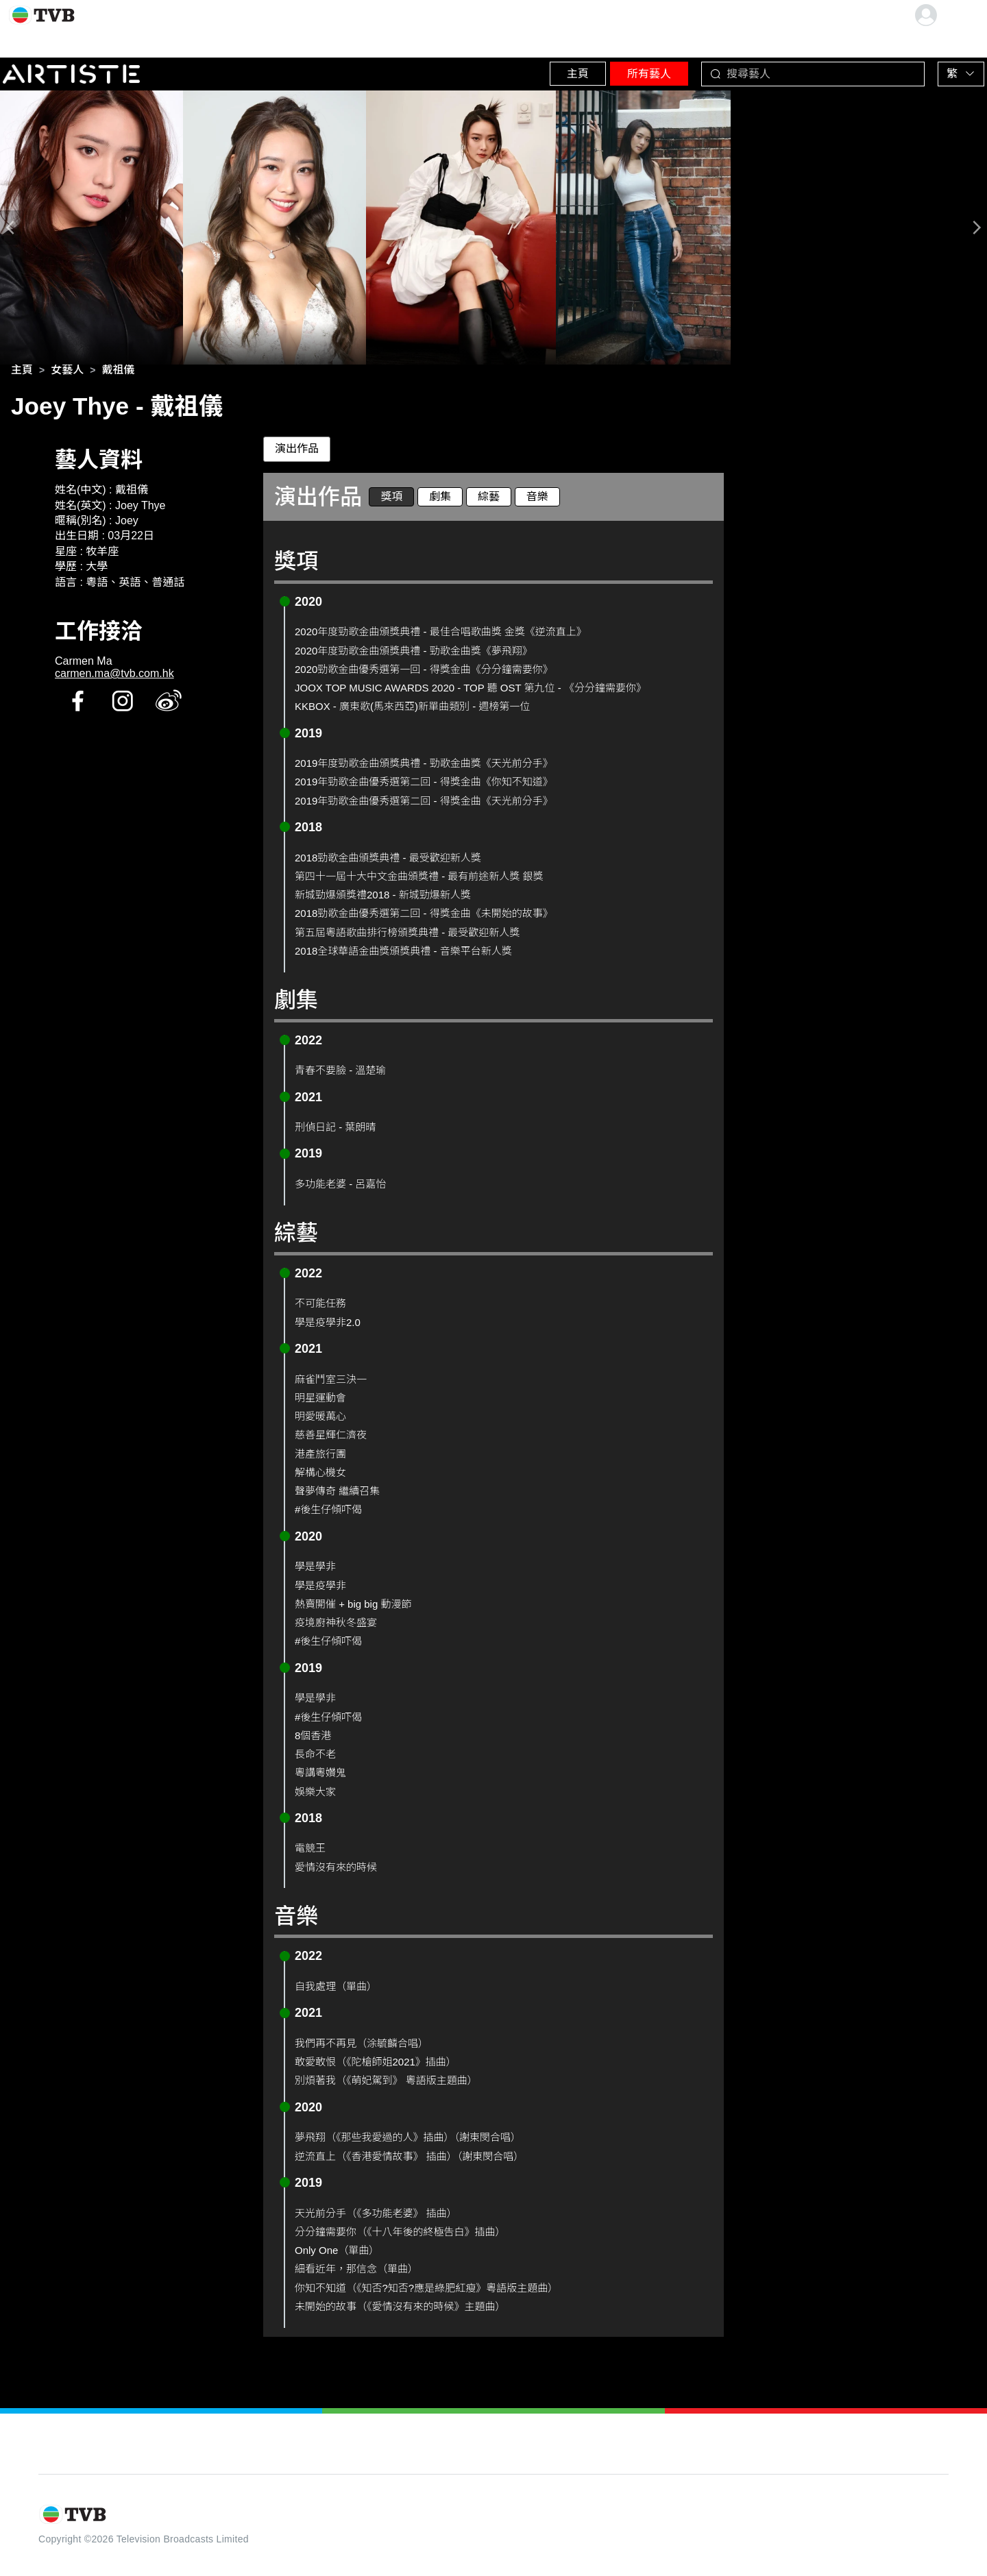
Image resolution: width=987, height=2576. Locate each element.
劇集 (440, 499)
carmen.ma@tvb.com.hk (114, 677)
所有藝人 (617, 68)
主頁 (528, 68)
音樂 (537, 499)
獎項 (391, 499)
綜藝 (489, 499)
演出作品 (297, 452)
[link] (22, 372)
